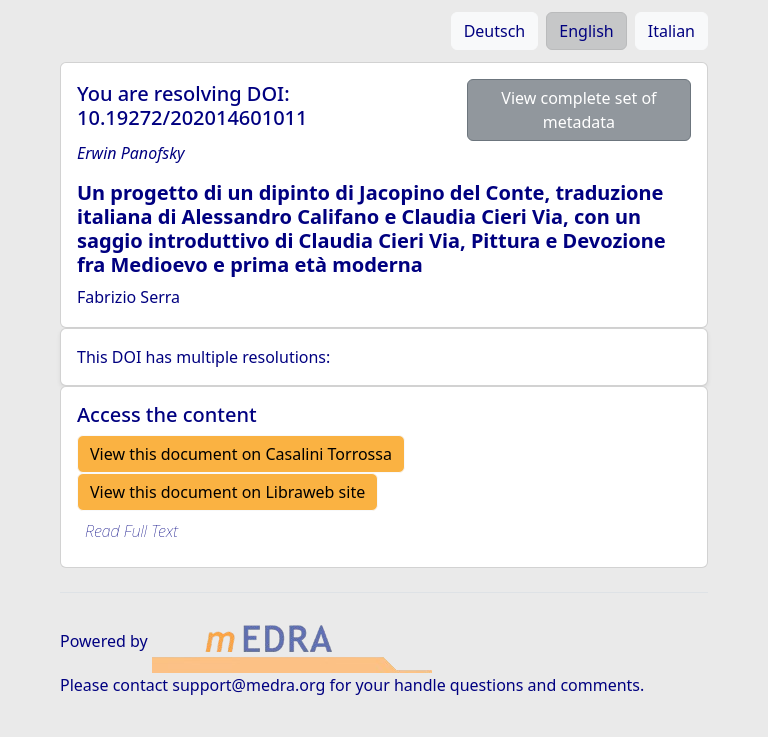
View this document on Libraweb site (227, 492)
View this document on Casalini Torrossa (241, 454)
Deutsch (495, 31)
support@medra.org (248, 685)
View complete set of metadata (578, 110)
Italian (671, 31)
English (586, 31)
